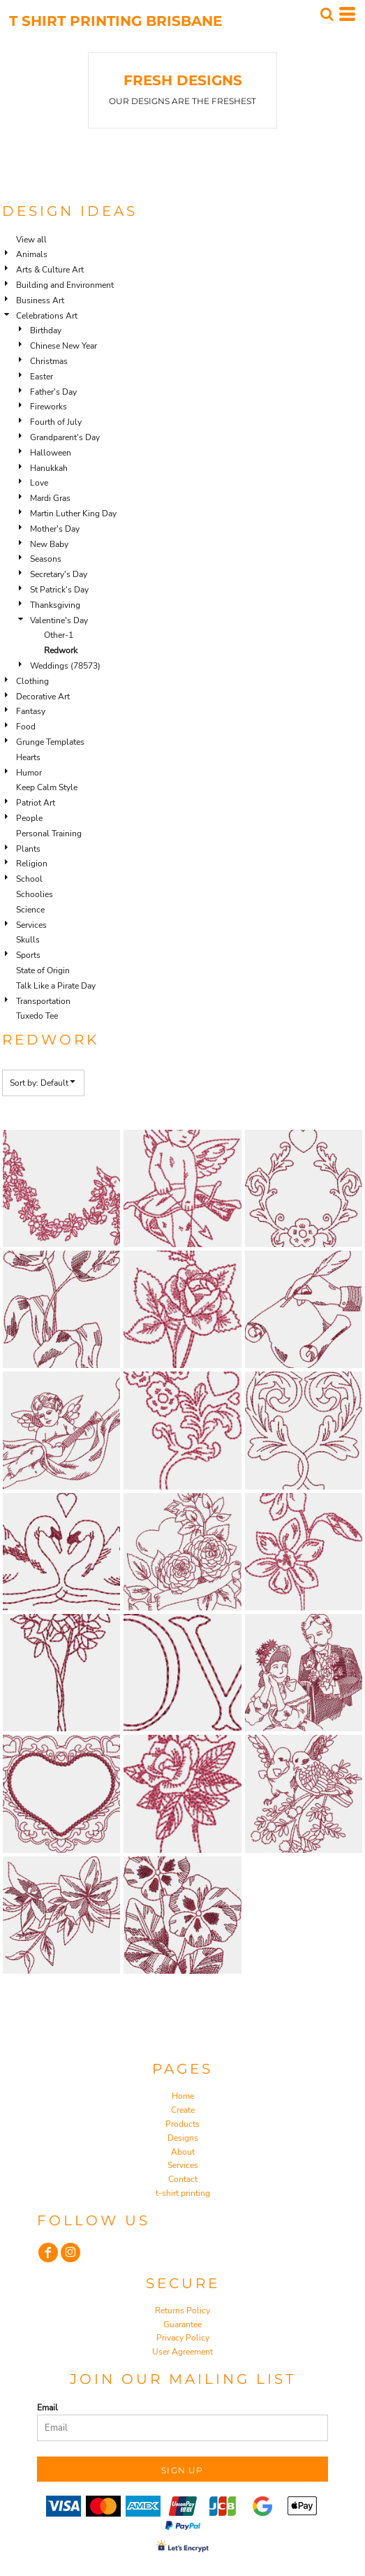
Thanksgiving (55, 605)
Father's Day (53, 392)
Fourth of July (56, 422)
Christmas (49, 361)
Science (30, 909)
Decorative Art (43, 696)
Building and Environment (65, 285)
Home (183, 2096)
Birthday (45, 330)
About (183, 2151)
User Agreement (182, 2351)
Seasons (45, 559)
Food (26, 726)
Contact (183, 2179)
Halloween (50, 452)
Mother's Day (55, 528)
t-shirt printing (183, 2193)
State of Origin (43, 970)
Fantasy (30, 711)
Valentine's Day (59, 620)
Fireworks (48, 406)
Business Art (40, 300)
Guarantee (182, 2324)
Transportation (43, 1001)
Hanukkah (49, 468)
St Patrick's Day (59, 589)
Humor (29, 772)
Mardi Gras (50, 498)
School (29, 879)
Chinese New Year (63, 345)
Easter (41, 376)
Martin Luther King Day (73, 513)
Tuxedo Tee (37, 1015)
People (29, 818)
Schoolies (34, 894)
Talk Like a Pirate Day (56, 985)
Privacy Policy (182, 2337)
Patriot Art (35, 802)
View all (31, 239)
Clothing (32, 681)
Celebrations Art (46, 315)
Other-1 (58, 635)
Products (182, 2124)
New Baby (49, 544)
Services (31, 925)
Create (183, 2110)
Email (47, 2407)
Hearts (28, 757)
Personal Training (49, 833)
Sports (28, 955)
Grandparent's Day (65, 437)
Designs (182, 2138)
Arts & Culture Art (50, 269)
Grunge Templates (50, 742)
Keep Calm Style (46, 787)
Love (39, 482)
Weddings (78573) (65, 665)
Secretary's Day (58, 574)
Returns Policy (182, 2310)
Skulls (28, 939)
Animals (31, 254)
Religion (31, 863)
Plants (28, 848)
